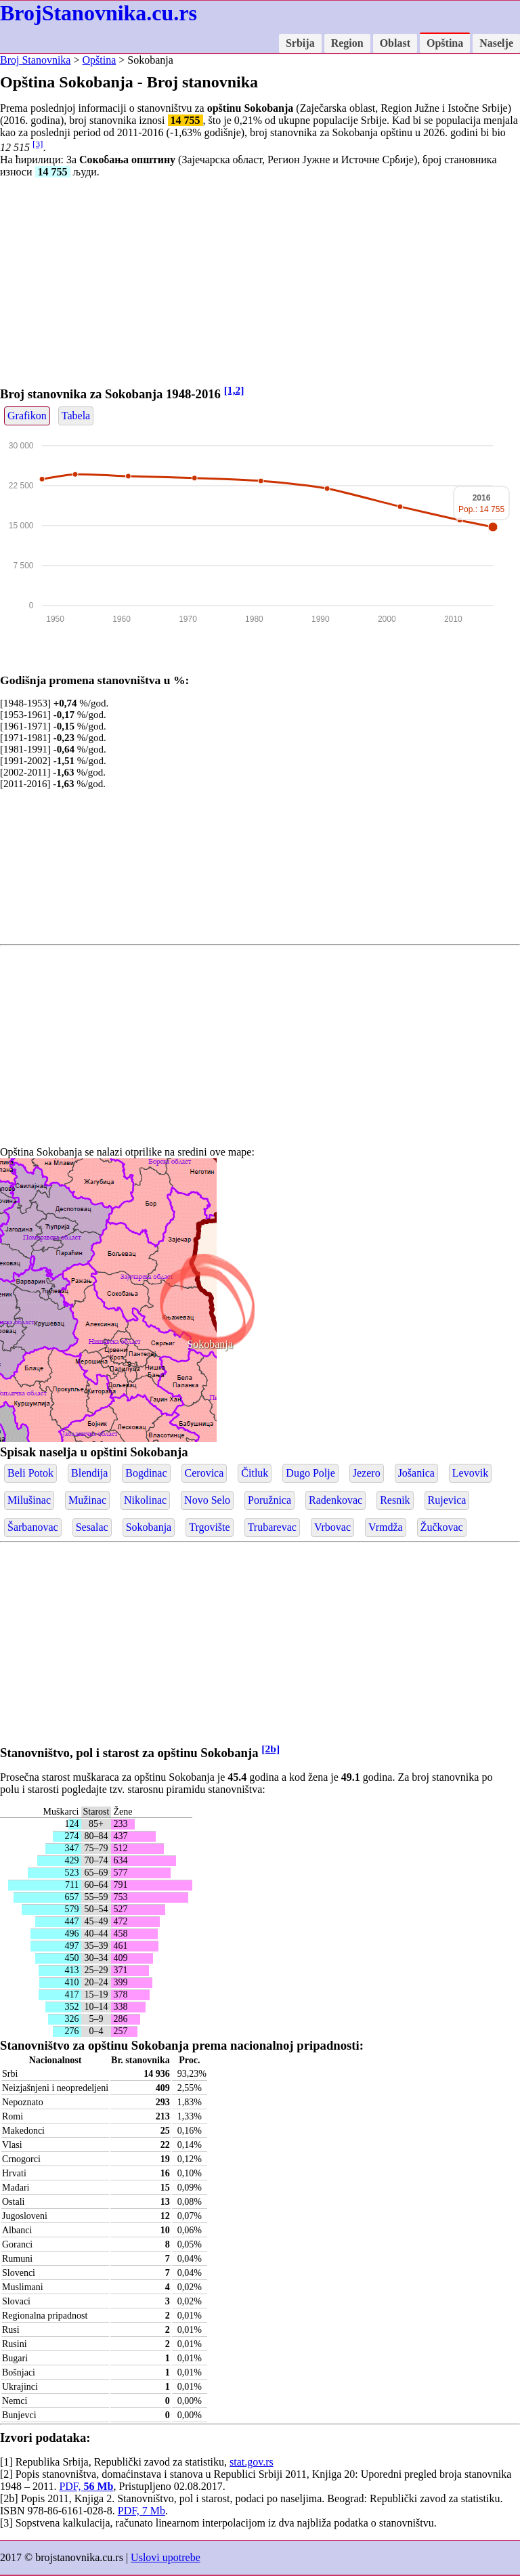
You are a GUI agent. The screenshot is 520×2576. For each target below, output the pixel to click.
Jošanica (416, 1473)
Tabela (76, 415)
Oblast (395, 43)
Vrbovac (332, 1527)
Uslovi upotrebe (165, 2557)
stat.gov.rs (252, 2462)
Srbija (300, 43)
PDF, (86, 2486)
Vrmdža (385, 1527)
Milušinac (29, 1500)
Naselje (496, 43)
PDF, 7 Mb (141, 2510)
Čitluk (254, 1473)
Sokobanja (210, 1344)
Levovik (470, 1473)
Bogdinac (146, 1473)
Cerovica (204, 1473)
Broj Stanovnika (35, 60)
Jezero (367, 1473)
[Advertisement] (260, 284)
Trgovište (209, 1527)
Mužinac (87, 1500)
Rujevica (447, 1500)
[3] (37, 144)
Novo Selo (207, 1500)
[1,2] (234, 390)
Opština (445, 43)
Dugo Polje (310, 1473)
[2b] (270, 1748)
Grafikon (27, 415)
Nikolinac (145, 1500)
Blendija (89, 1473)
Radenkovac (335, 1500)
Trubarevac (272, 1527)
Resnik (395, 1500)
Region (347, 43)
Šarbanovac (32, 1527)
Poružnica (269, 1500)
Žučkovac (441, 1527)
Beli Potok (30, 1473)
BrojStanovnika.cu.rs (98, 13)
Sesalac (92, 1527)
